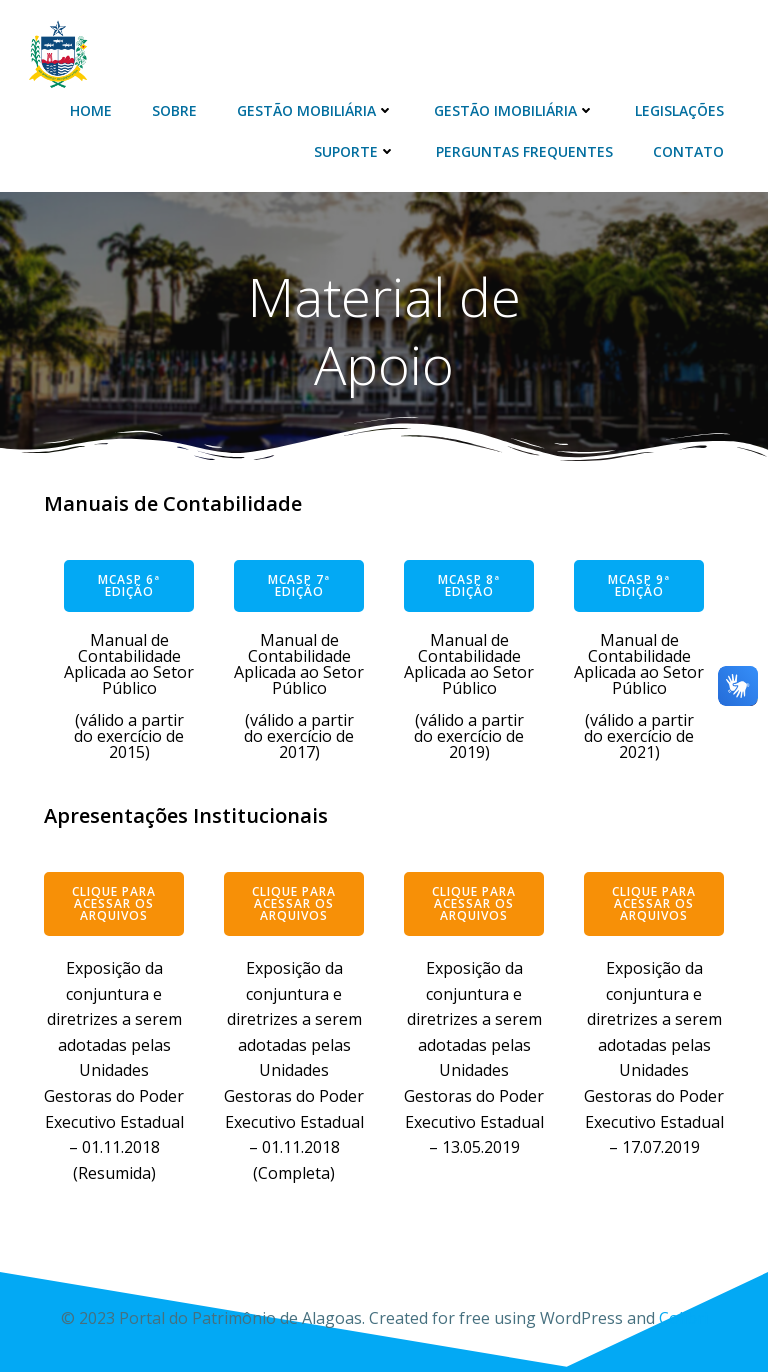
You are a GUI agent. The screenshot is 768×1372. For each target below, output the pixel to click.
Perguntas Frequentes (524, 151)
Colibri (683, 1318)
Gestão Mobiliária (315, 110)
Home (91, 110)
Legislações (679, 110)
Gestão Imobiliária (514, 110)
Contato (688, 151)
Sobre (174, 110)
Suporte (355, 151)
